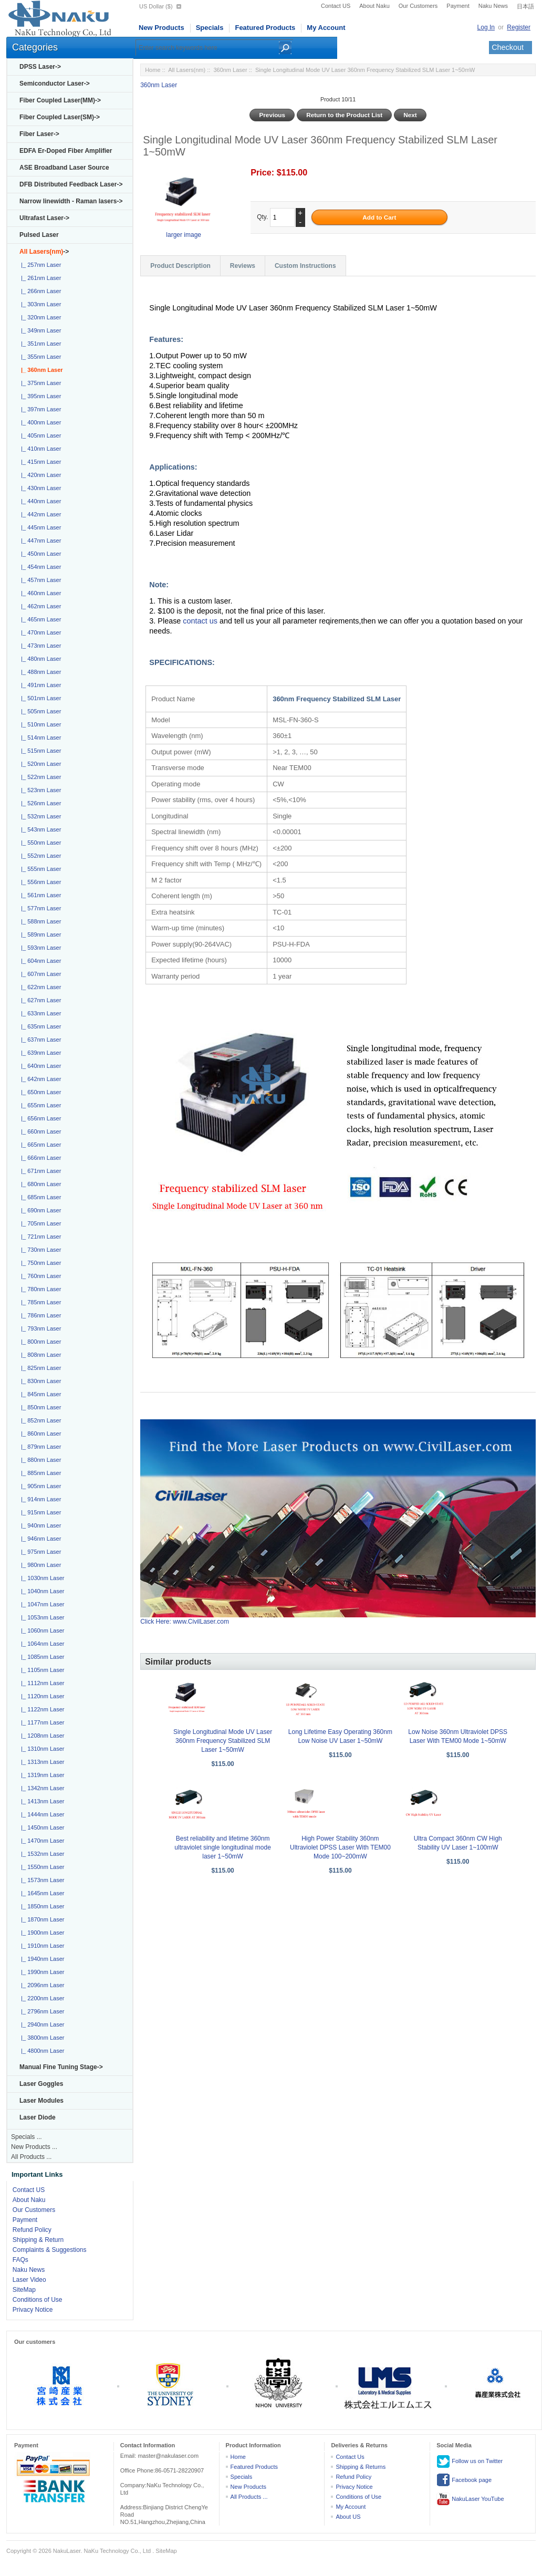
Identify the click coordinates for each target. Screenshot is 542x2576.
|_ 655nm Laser (39, 1105)
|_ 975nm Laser (39, 1552)
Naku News (493, 6)
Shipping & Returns (360, 2467)
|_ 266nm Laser (39, 291)
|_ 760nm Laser (39, 1276)
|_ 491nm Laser (39, 685)
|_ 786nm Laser (39, 1315)
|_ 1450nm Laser (41, 1827)
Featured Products (265, 28)
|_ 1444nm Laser (41, 1814)
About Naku (374, 6)
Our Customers (418, 6)
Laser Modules (41, 2100)
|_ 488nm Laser (39, 672)
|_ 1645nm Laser (41, 1893)
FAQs (20, 2259)
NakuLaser (67, 2551)
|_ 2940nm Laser (41, 2024)
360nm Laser (230, 70)
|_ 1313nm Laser (41, 1762)
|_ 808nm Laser (39, 1355)
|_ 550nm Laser (39, 842)
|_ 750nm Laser (39, 1263)
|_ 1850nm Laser (41, 1906)
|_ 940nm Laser (39, 1525)
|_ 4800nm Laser (41, 2051)
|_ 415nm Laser (39, 462)
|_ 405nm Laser (39, 435)
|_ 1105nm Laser (41, 1670)
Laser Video (29, 2279)
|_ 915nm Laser (39, 1512)
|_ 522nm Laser (39, 777)
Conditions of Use (37, 2299)
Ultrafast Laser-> (44, 218)
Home (152, 70)
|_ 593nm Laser (39, 947)
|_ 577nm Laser (39, 908)
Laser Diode (37, 2117)
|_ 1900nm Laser (41, 1932)
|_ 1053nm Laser (41, 1617)
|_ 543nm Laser (39, 829)
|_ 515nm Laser (39, 750)
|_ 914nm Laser (39, 1499)
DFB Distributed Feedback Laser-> (70, 184)
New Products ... (34, 2147)
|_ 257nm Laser (39, 265)
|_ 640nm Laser (39, 1066)
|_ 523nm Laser (39, 790)
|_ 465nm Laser (39, 619)
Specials (210, 28)
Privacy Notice (33, 2309)
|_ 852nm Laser (39, 1420)
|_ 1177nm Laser (41, 1722)
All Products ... (31, 2156)
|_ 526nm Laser (39, 803)
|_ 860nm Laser (39, 1433)
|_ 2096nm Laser (41, 1985)
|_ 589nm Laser (39, 934)
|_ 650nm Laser (39, 1092)
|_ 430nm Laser (39, 488)
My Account (326, 28)
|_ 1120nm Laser (41, 1696)
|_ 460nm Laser (39, 593)
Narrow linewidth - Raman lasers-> (70, 201)
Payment (457, 6)
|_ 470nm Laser (39, 632)
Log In (486, 27)
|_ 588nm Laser (39, 921)
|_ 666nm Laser (39, 1158)
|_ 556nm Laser (39, 882)
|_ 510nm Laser (39, 724)
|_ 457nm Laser (39, 580)
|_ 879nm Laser (39, 1446)
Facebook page (464, 2480)
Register (518, 27)
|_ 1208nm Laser (41, 1735)
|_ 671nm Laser (39, 1171)
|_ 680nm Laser (39, 1184)
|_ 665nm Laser (39, 1144)
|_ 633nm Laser (39, 1013)
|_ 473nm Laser (39, 645)
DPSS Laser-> (40, 66)
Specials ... (26, 2137)
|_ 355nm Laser (39, 357)
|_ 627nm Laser (39, 1000)
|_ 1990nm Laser (41, 1972)
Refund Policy (32, 2230)
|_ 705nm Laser (39, 1223)
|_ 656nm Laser (39, 1118)
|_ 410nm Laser (39, 448)
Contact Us (350, 2457)
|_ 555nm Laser (39, 869)
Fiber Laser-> (39, 134)
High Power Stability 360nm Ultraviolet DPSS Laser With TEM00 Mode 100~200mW (340, 1847)
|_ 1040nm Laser (41, 1591)
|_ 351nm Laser (39, 343)
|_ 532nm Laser (39, 816)
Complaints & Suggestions (50, 2249)
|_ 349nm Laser (39, 330)
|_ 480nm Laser (39, 659)
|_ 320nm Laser (39, 317)
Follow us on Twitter (469, 2461)
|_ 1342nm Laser (41, 1788)
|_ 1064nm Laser (41, 1643)
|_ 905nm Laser (39, 1486)
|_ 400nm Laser (39, 422)
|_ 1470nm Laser (41, 1840)
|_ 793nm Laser (39, 1328)
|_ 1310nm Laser (41, 1749)
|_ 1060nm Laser (41, 1630)
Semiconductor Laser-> (54, 83)
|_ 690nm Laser (39, 1210)
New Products (161, 28)
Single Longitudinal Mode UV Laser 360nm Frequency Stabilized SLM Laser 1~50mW (222, 1740)
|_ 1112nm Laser (41, 1683)
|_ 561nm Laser (39, 895)
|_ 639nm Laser (39, 1053)
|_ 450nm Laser (39, 553)
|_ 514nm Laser (39, 737)
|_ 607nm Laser (39, 974)
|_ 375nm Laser (39, 383)
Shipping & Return (38, 2239)
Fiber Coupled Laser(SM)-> (59, 117)
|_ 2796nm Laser (41, 2011)
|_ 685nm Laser (39, 1197)
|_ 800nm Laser (39, 1341)
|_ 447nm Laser (39, 540)
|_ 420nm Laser (39, 475)
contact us (201, 621)
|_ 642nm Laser (39, 1079)
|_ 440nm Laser (39, 501)
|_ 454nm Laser (39, 567)
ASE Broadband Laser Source (64, 167)
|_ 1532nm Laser (41, 1854)
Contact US (335, 6)
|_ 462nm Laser (39, 606)
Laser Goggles (41, 2083)
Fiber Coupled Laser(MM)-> (60, 100)
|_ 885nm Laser (39, 1473)
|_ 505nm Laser (39, 711)
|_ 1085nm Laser (41, 1657)
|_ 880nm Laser (39, 1460)
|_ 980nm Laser (39, 1565)
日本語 (525, 6)
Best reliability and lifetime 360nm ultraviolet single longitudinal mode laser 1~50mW (222, 1847)
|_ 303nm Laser (39, 304)
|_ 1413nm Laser (41, 1801)
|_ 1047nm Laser (41, 1604)
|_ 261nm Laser (39, 278)
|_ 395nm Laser (39, 396)
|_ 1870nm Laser (41, 1919)
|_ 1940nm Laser (41, 1959)
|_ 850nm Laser (39, 1407)
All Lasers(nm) (186, 70)
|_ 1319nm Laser (41, 1775)
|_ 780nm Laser (39, 1289)
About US (348, 2516)
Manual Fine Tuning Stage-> (61, 2067)
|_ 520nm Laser (39, 764)
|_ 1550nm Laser (41, 1867)
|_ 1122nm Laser (41, 1709)
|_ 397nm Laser (39, 409)
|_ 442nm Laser (39, 514)
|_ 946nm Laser (39, 1538)
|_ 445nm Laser (39, 527)
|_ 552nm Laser (39, 856)
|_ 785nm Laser (39, 1302)
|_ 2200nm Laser (41, 1998)
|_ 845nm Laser (39, 1394)
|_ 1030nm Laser (41, 1578)
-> (44, 251)
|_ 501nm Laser (39, 698)
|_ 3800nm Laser (41, 2037)
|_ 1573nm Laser (41, 1880)
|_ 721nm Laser (39, 1236)
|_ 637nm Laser (39, 1039)
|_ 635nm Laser (39, 1026)
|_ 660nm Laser (39, 1131)
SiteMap (24, 2289)
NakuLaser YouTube (470, 2499)
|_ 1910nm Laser (41, 1946)
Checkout (508, 47)
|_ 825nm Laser (39, 1368)
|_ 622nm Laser (39, 987)
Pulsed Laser (39, 234)
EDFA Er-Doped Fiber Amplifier (65, 150)
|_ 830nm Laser (39, 1381)
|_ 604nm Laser (39, 961)
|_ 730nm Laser (39, 1250)
